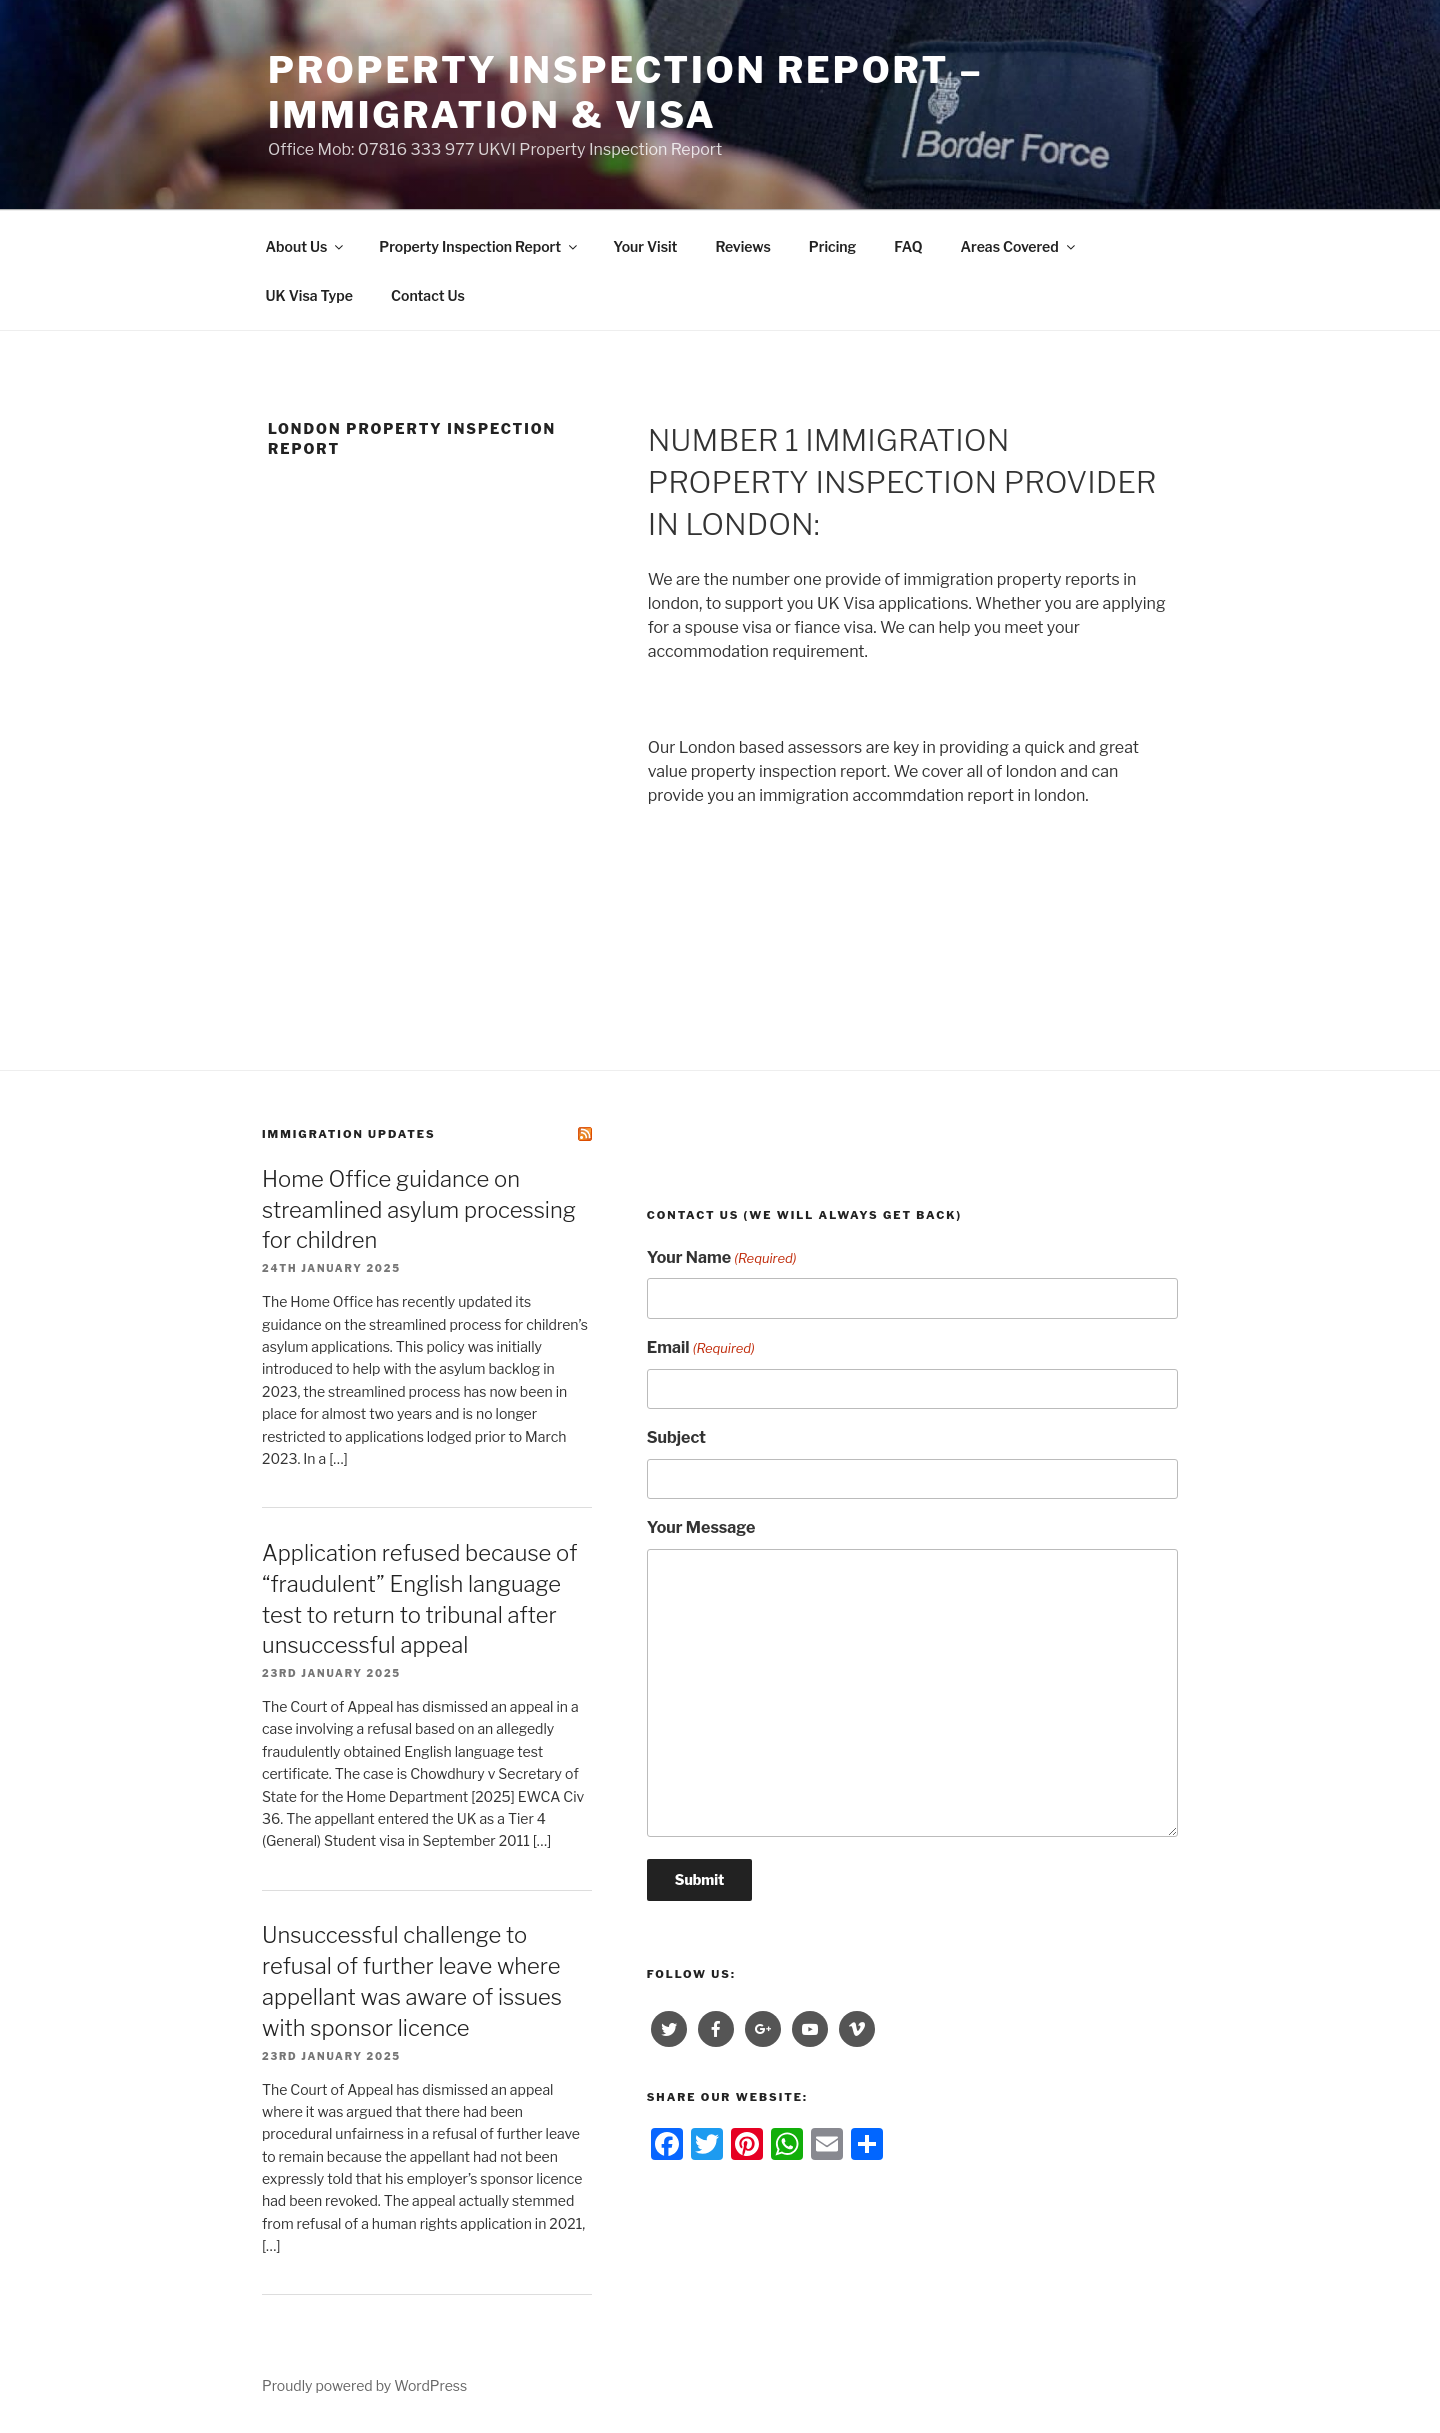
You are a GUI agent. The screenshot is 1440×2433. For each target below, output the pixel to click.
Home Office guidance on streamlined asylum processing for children (419, 1210)
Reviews (742, 246)
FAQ (908, 246)
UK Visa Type (310, 295)
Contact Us (428, 295)
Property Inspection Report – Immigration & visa (626, 92)
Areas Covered (1019, 246)
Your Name (722, 1258)
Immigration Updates (349, 1134)
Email (701, 1348)
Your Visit (645, 246)
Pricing (832, 246)
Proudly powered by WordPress (364, 2385)
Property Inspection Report (479, 246)
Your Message (701, 1527)
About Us (306, 246)
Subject (676, 1437)
